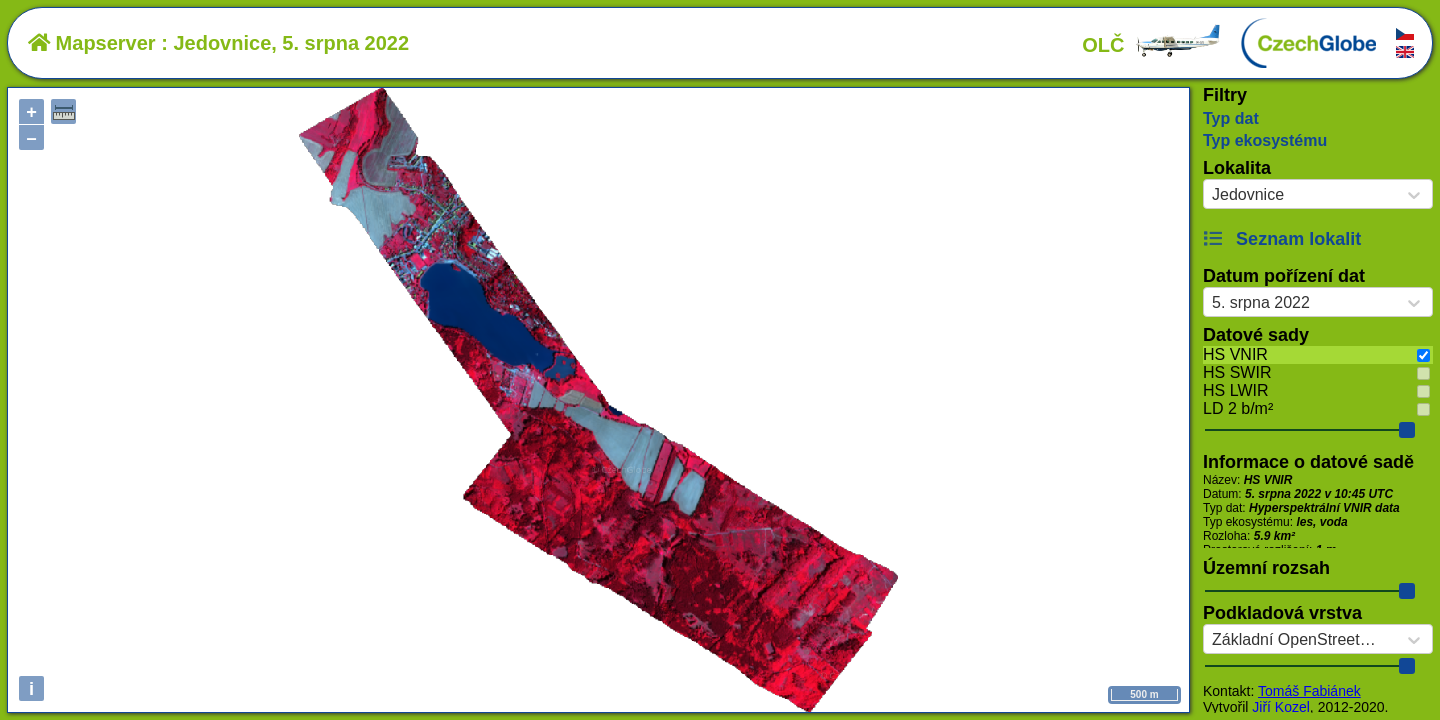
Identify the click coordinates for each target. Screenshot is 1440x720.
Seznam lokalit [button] (1282, 239)
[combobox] (1212, 195)
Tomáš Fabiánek (1309, 691)
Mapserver (92, 43)
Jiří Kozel (1281, 707)
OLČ (1152, 45)
